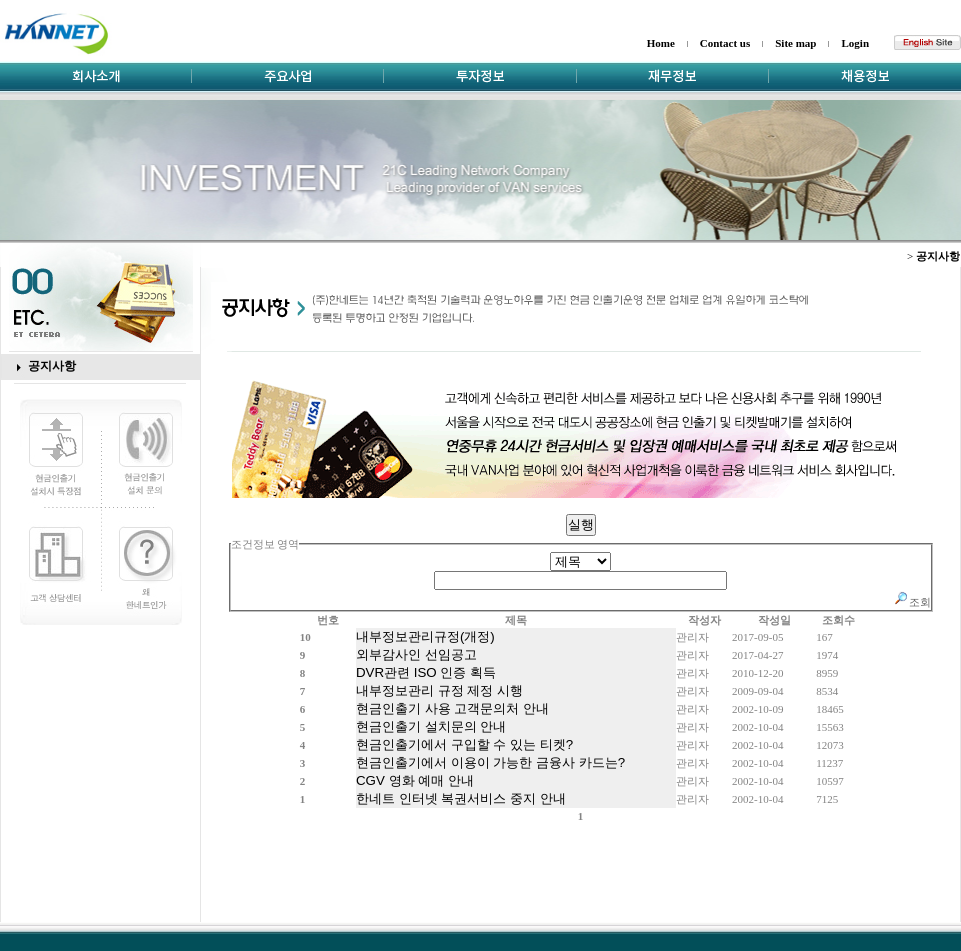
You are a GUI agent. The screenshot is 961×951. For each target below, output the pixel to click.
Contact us (725, 43)
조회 (912, 602)
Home (661, 43)
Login (855, 43)
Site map (795, 43)
